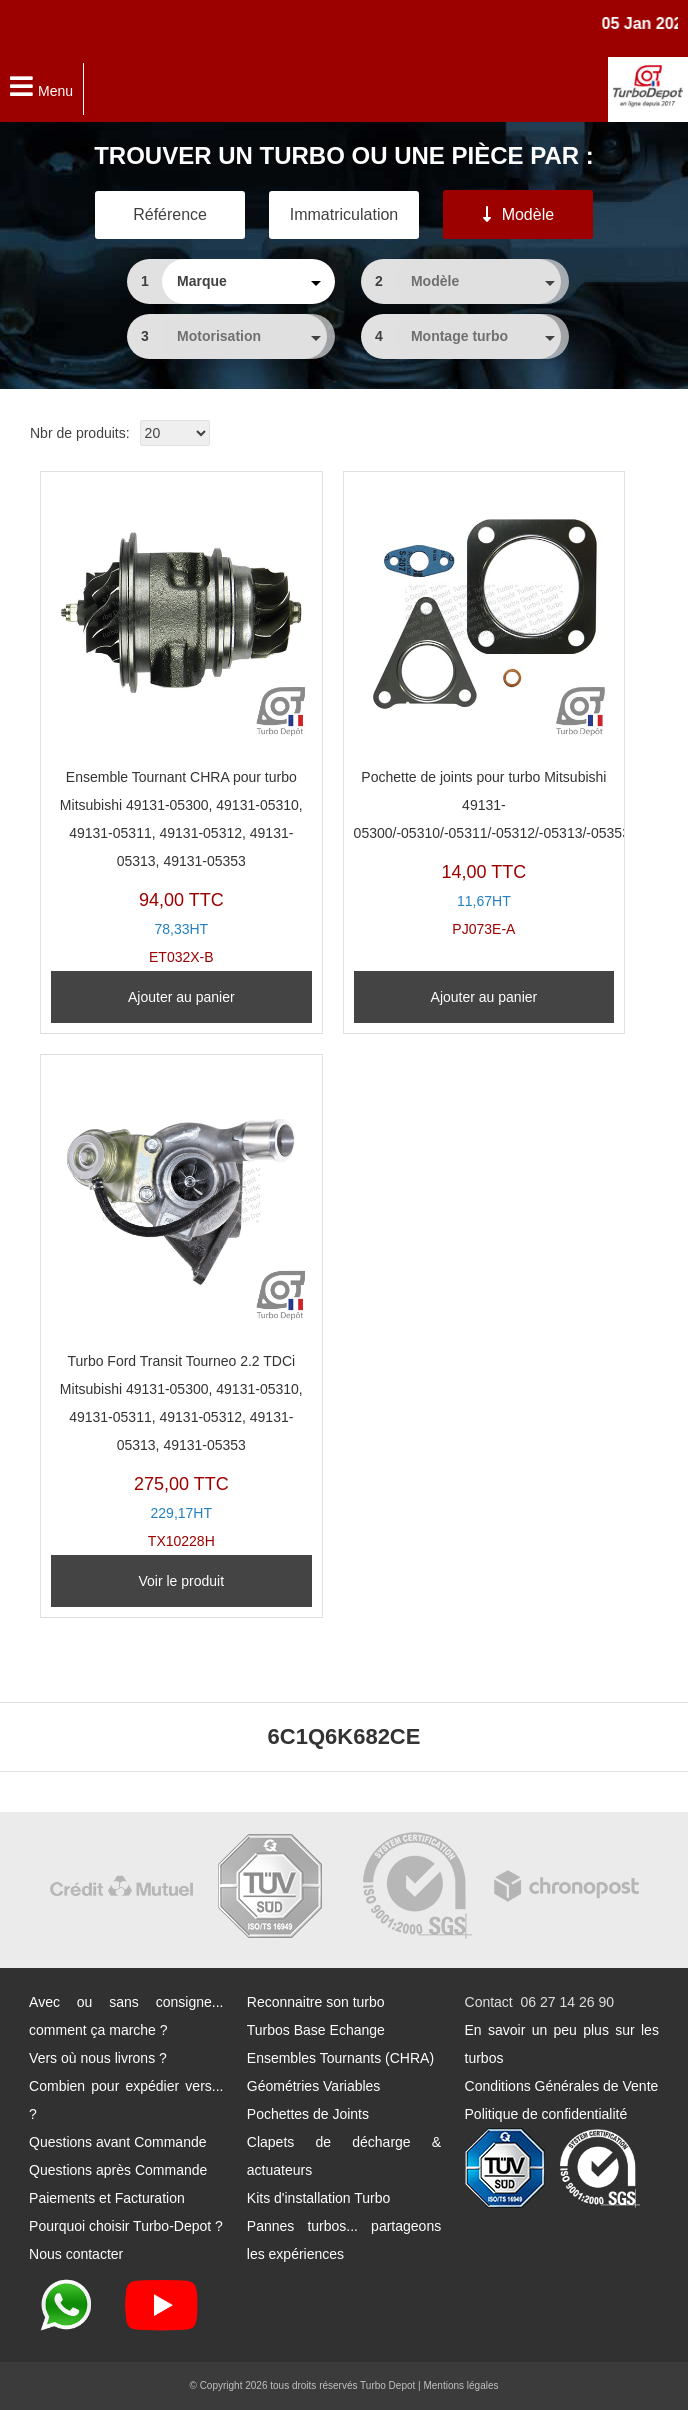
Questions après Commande (118, 2170)
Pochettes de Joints (308, 2114)
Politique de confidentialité (546, 2114)
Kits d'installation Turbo (319, 2198)
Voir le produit (181, 1581)
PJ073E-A (484, 710)
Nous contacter (76, 2254)
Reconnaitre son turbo (316, 2002)
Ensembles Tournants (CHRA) (340, 2058)
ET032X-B (181, 724)
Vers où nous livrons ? (98, 2058)
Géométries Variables (314, 2086)
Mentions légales (460, 2385)
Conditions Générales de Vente (562, 2086)
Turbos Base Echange (316, 2030)
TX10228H (181, 1307)
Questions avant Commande (117, 2142)
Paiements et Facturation (107, 2198)
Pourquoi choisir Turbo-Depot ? (126, 2226)
